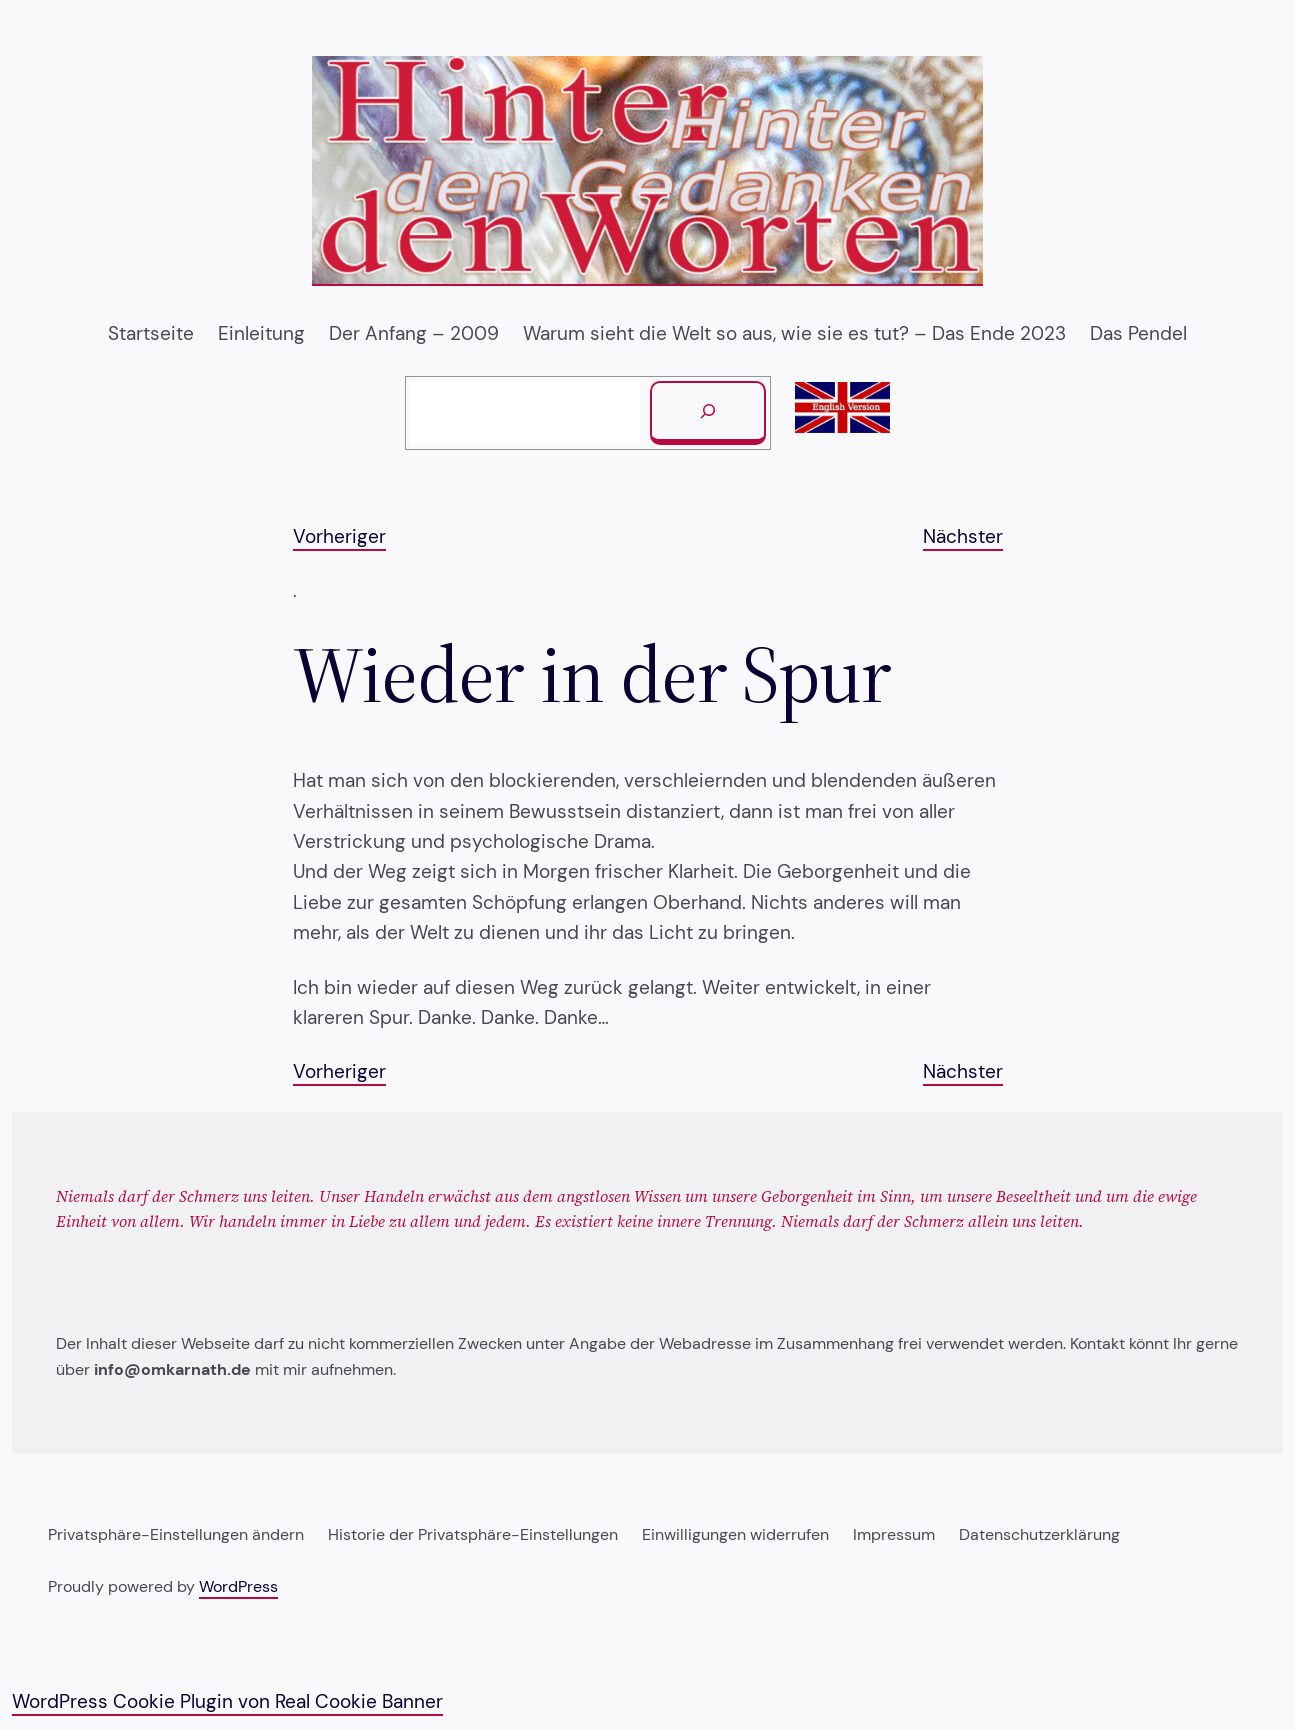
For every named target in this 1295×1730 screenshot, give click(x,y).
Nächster (963, 536)
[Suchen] (708, 413)
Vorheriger (339, 536)
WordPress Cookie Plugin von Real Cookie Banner (227, 1701)
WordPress (238, 1586)
